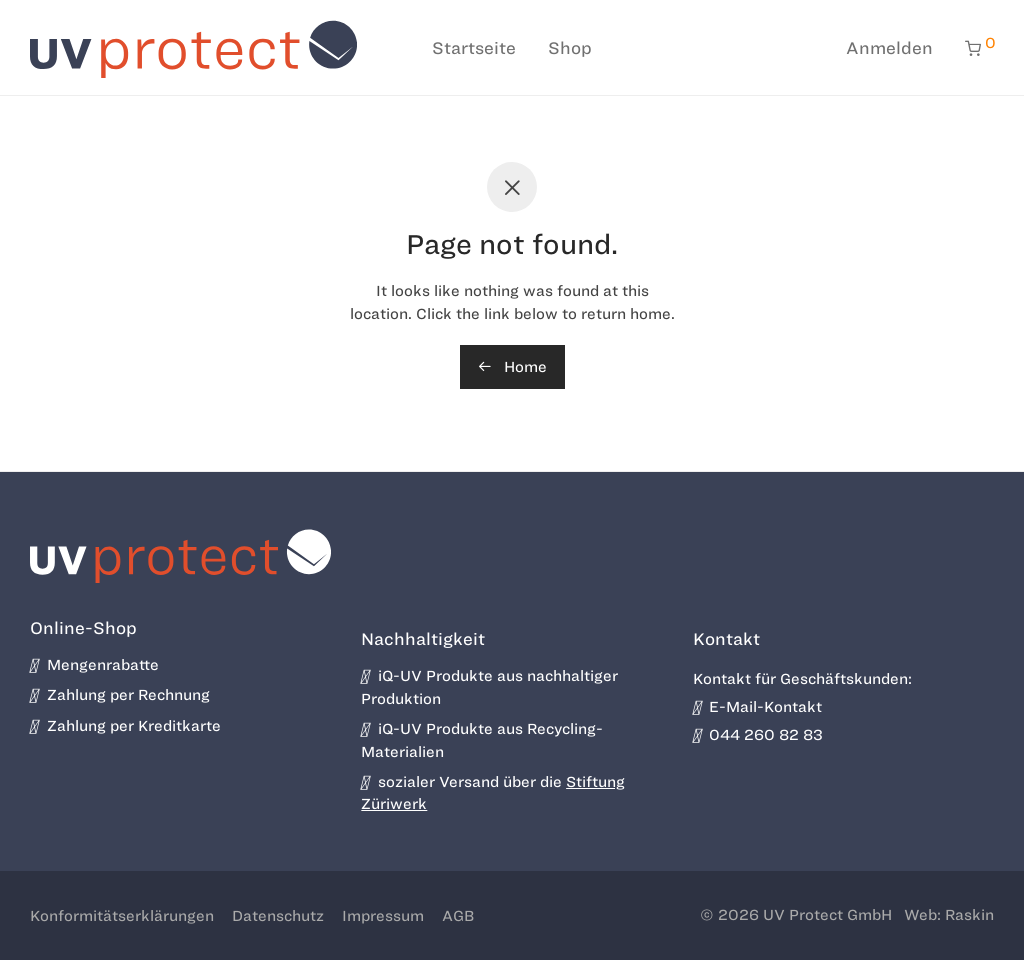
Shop (570, 48)
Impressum (383, 916)
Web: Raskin (949, 915)
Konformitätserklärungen (122, 916)
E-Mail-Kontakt (758, 707)
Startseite (474, 48)
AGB (458, 916)
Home (512, 367)
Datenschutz (278, 916)
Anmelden (889, 48)
